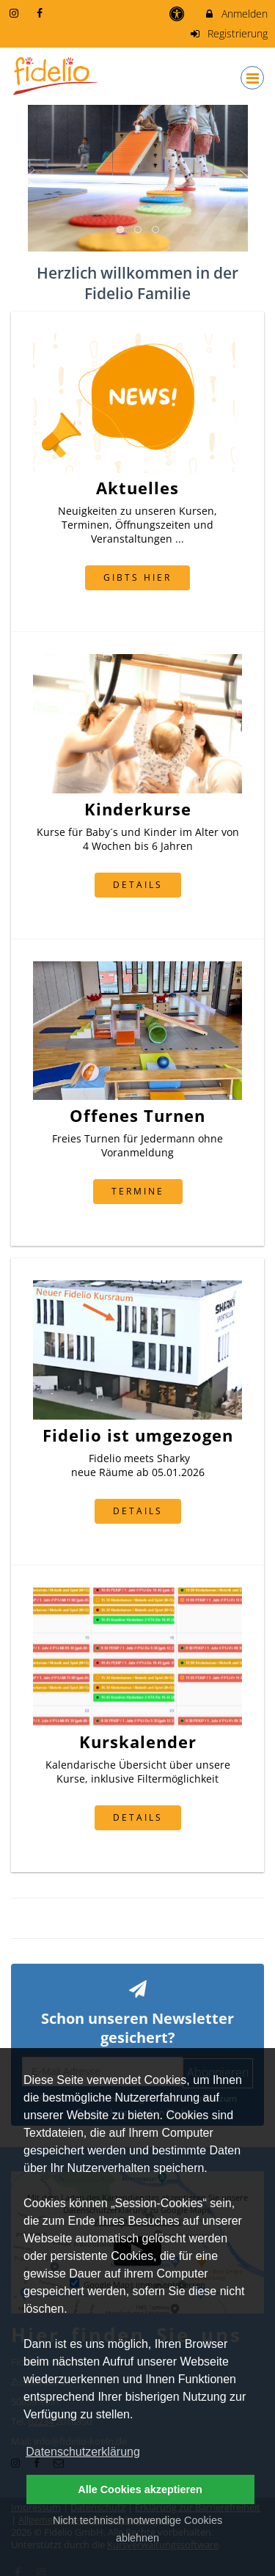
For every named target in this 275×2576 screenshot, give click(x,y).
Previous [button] (30, 178)
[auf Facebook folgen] (42, 13)
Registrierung (228, 33)
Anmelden (235, 14)
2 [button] (138, 230)
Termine (137, 1191)
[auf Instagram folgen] (15, 13)
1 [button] (121, 230)
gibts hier (137, 577)
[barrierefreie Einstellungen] (178, 14)
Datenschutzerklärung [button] (83, 2451)
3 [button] (156, 230)
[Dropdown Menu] (252, 77)
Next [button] (245, 178)
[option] (137, 178)
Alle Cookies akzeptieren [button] (140, 2489)
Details (138, 884)
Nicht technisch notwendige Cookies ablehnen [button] (137, 2529)
